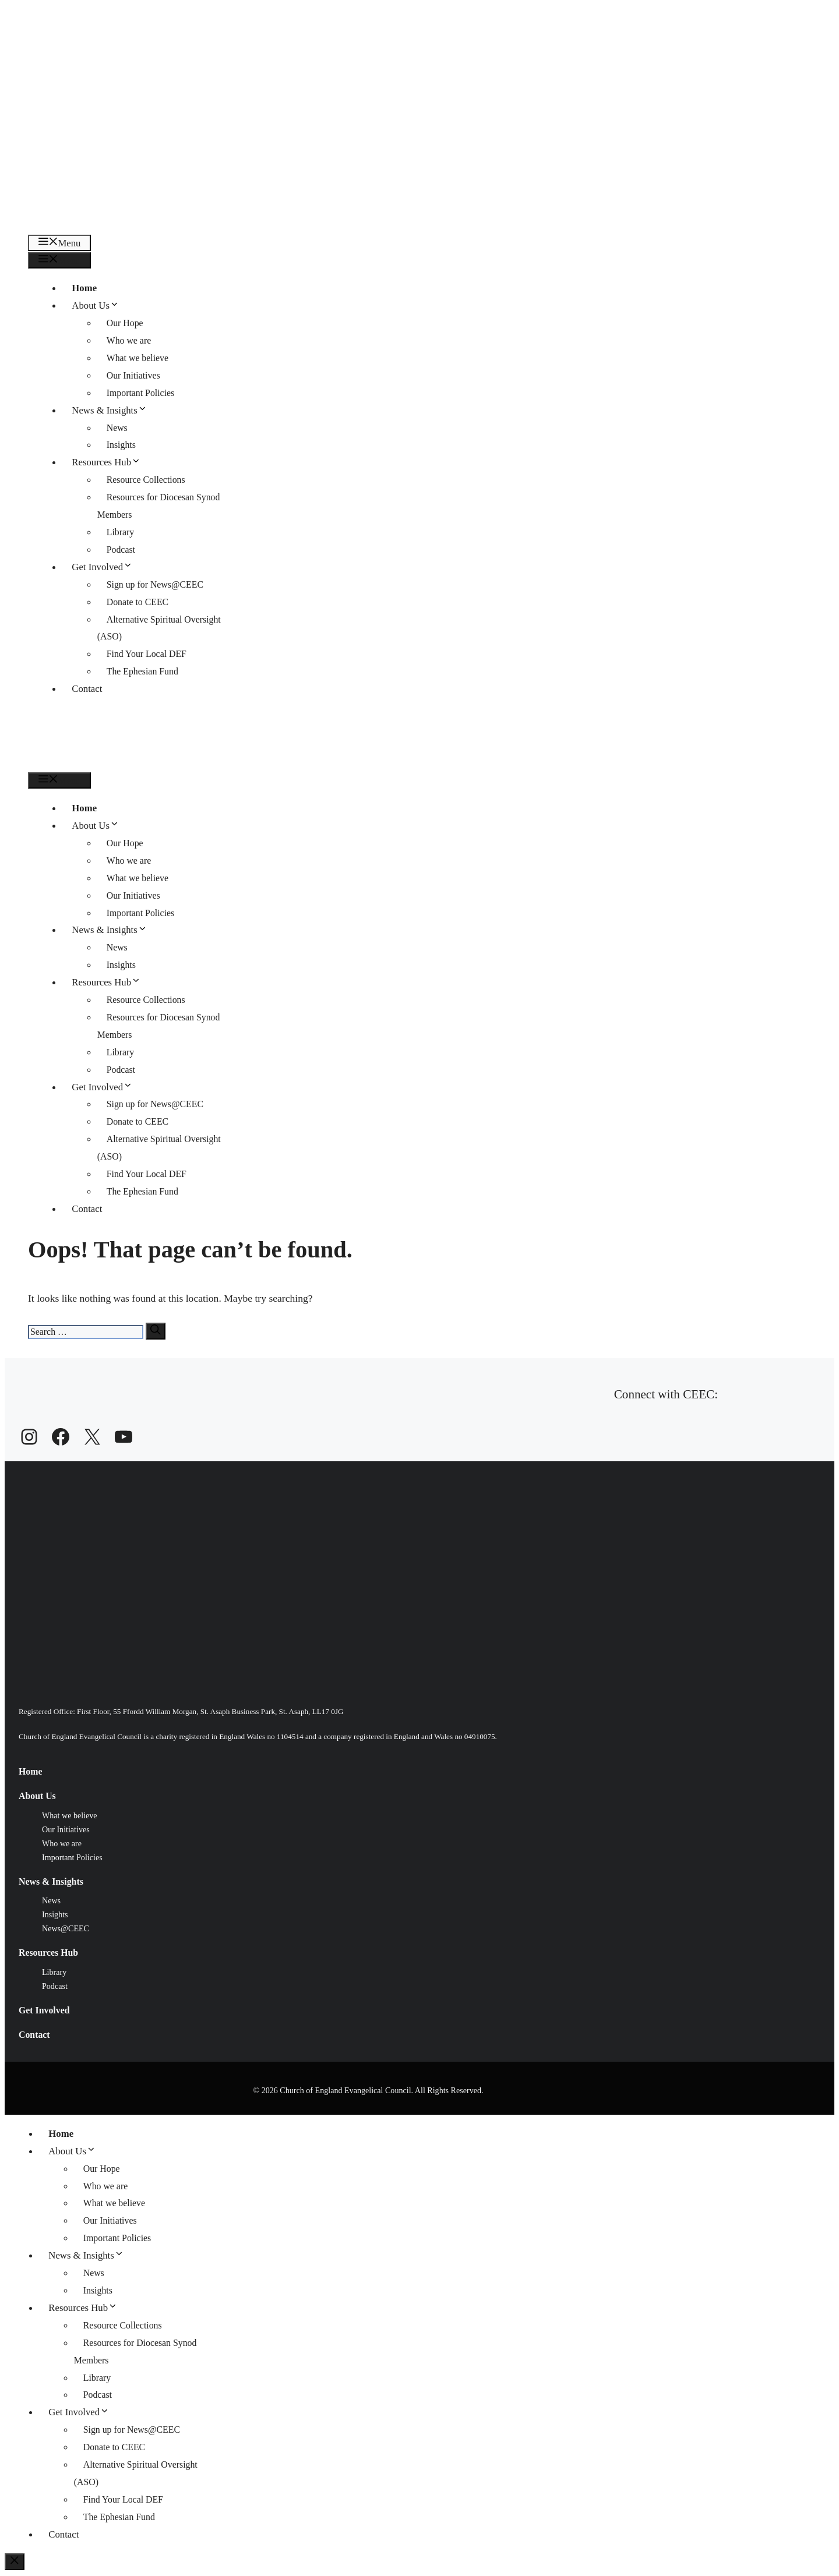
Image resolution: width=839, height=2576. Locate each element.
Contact (87, 688)
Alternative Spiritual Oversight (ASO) (159, 628)
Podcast (121, 549)
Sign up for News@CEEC (155, 584)
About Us (100, 305)
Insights (121, 445)
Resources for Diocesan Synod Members (158, 506)
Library (120, 532)
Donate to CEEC (137, 602)
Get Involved (107, 567)
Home (84, 288)
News (117, 428)
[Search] (155, 1331)
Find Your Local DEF (146, 654)
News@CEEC (65, 1928)
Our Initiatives (133, 375)
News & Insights (114, 410)
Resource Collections (146, 480)
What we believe (137, 358)
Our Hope (125, 323)
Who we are (129, 340)
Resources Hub (111, 462)
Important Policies (141, 393)
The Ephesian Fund (142, 671)
